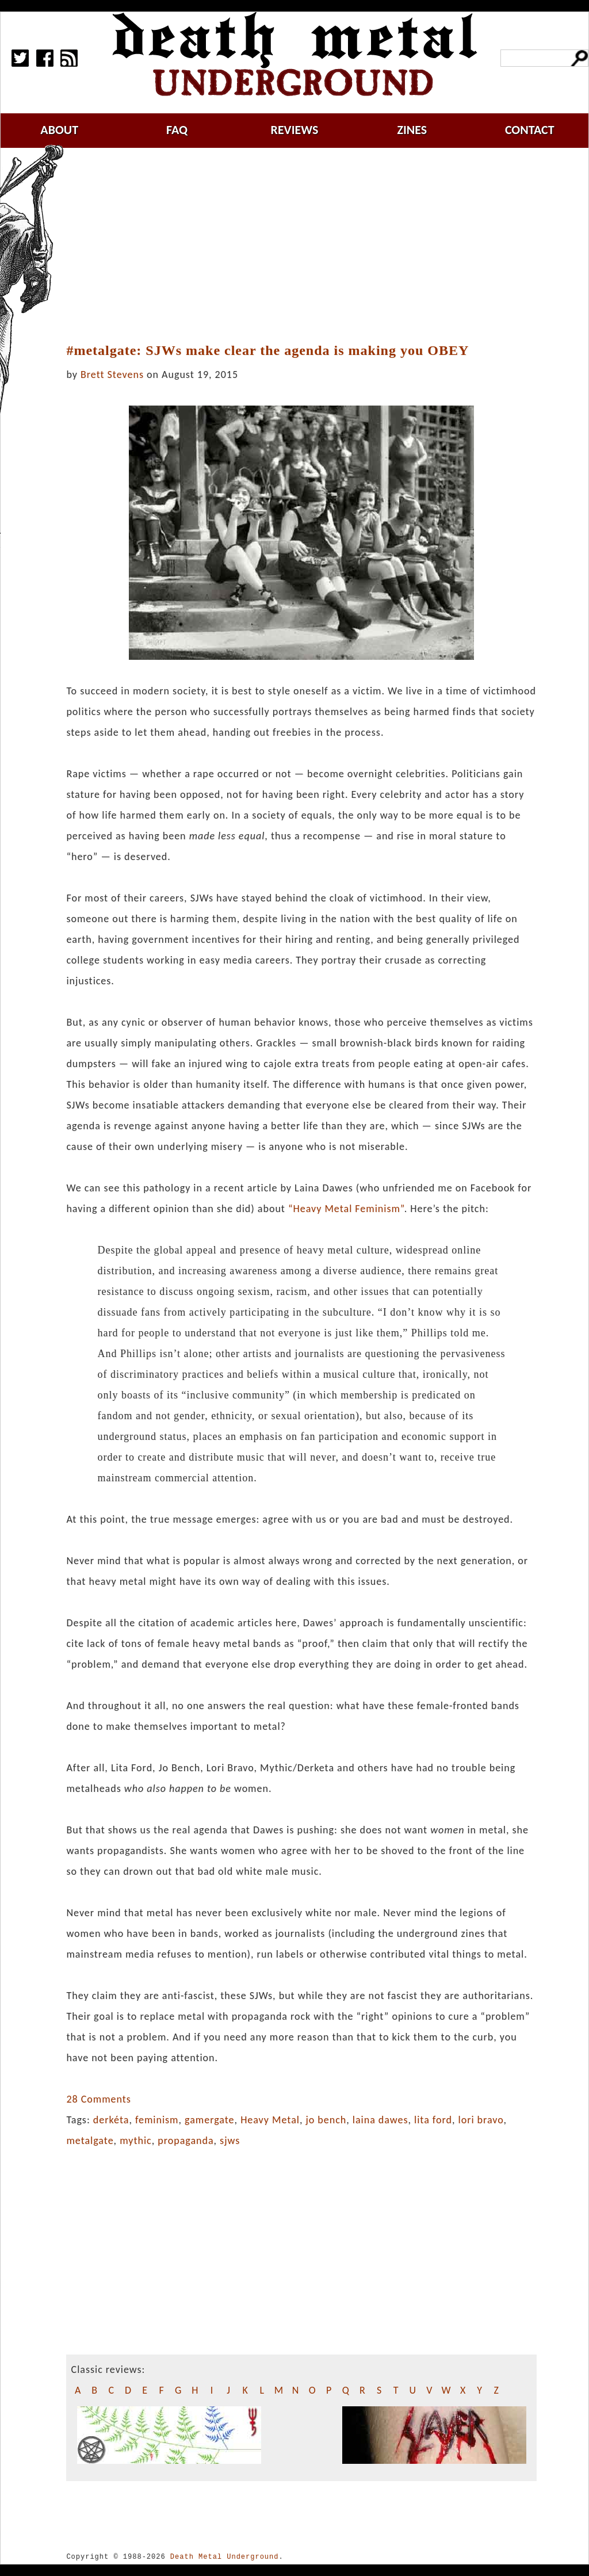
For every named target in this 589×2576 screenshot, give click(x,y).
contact (529, 129)
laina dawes (380, 2119)
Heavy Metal (270, 2119)
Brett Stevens (112, 374)
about (59, 129)
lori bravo (481, 2119)
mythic (136, 2140)
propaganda (185, 2140)
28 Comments (98, 2099)
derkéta (111, 2119)
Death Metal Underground (224, 2557)
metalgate (89, 2140)
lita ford (433, 2119)
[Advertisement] (308, 245)
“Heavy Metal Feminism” (346, 1208)
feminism (157, 2119)
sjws (230, 2140)
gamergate (210, 2119)
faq (177, 129)
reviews (295, 129)
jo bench (325, 2119)
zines (412, 129)
